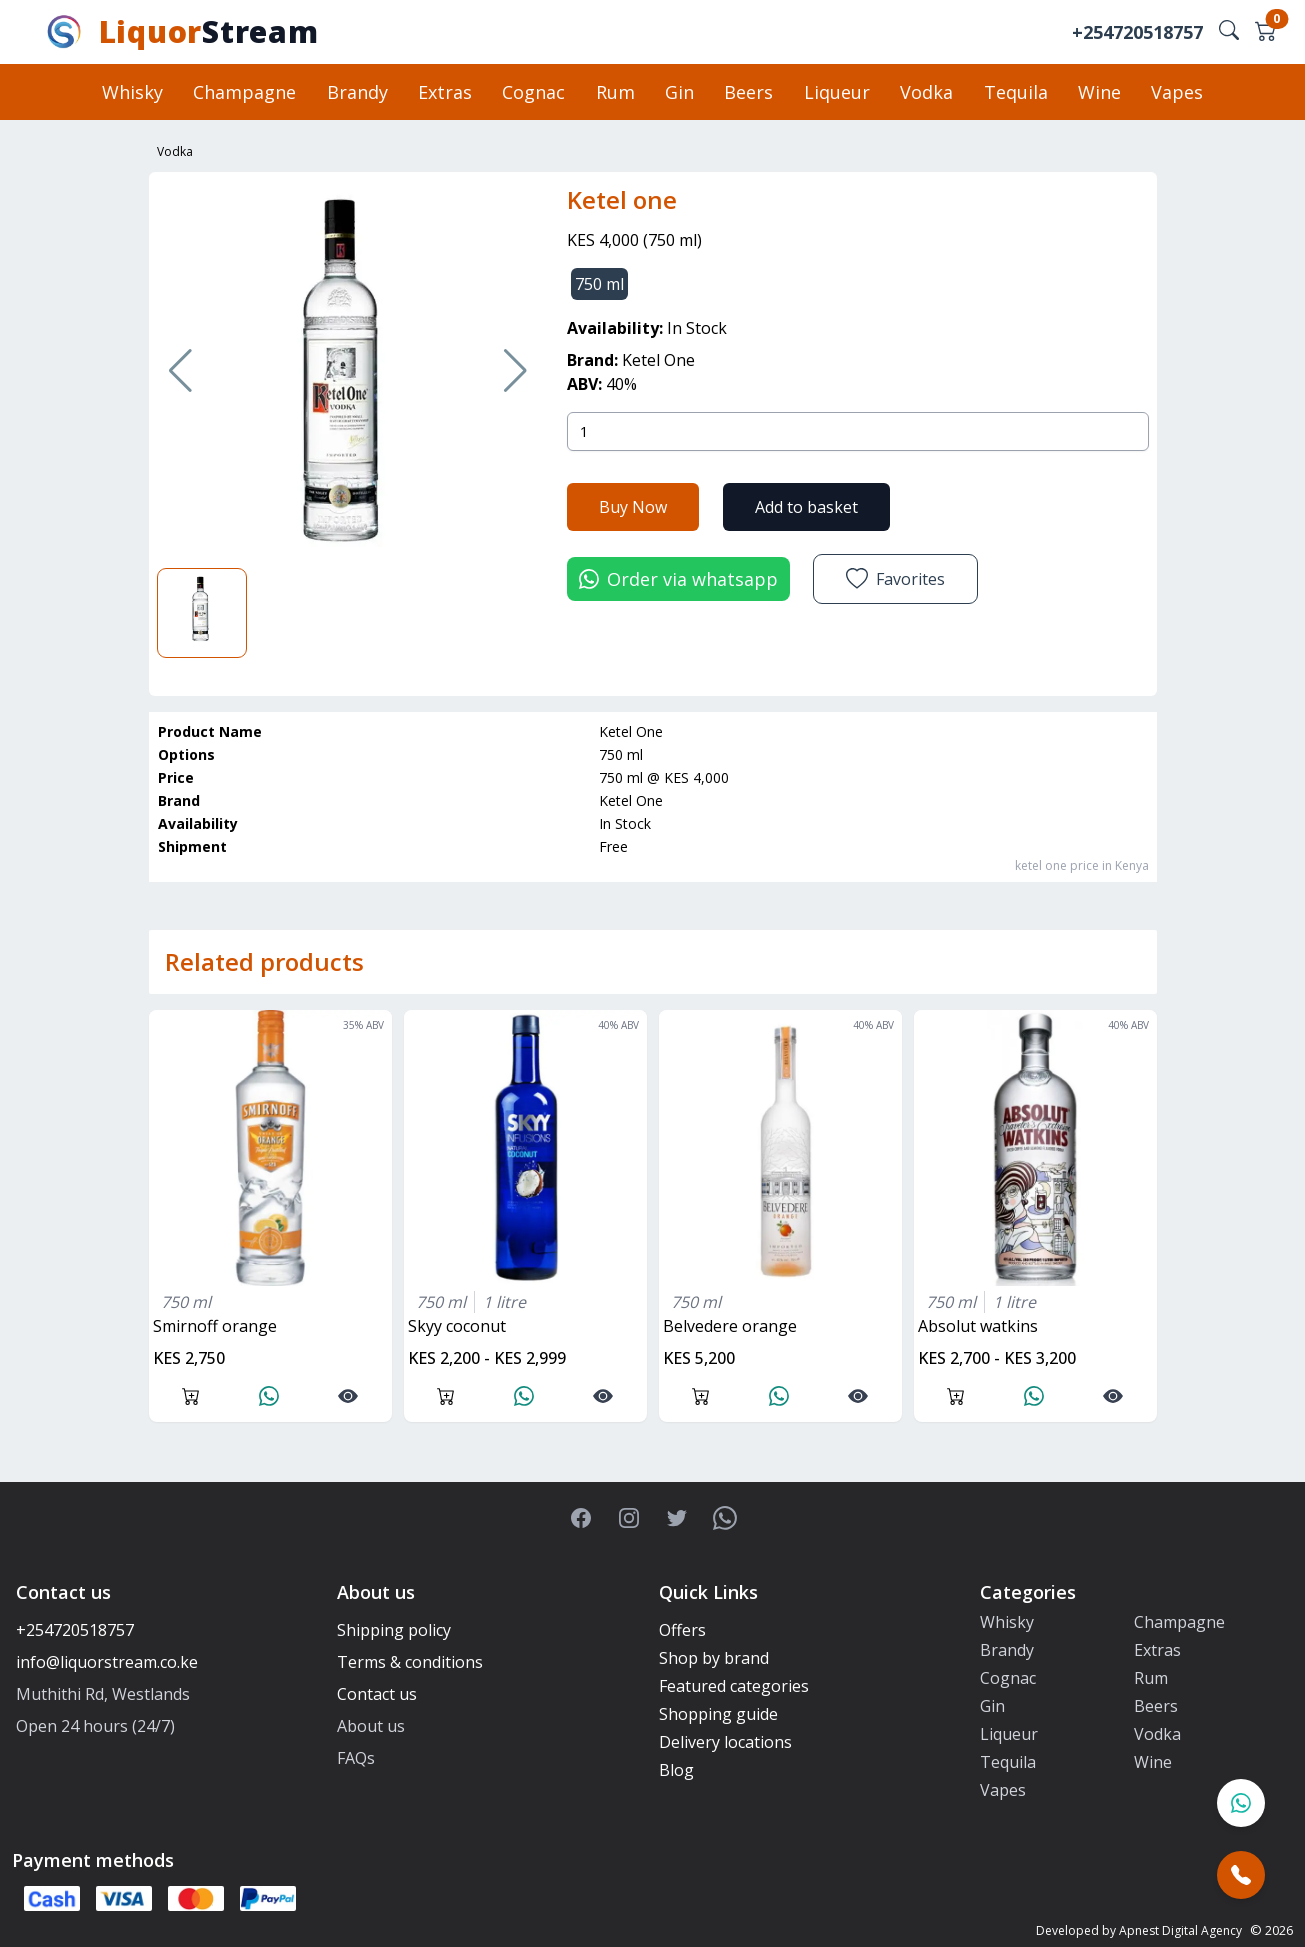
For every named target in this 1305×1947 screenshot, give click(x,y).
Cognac (534, 92)
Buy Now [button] (633, 506)
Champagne (246, 92)
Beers (748, 92)
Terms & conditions (410, 1662)
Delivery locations (725, 1742)
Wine (1097, 92)
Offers (682, 1630)
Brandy (358, 92)
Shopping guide (718, 1714)
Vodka (925, 92)
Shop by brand (714, 1658)
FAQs (356, 1758)
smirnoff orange (215, 1326)
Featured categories (734, 1686)
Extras (446, 92)
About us (371, 1726)
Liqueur (836, 92)
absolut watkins (978, 1326)
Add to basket (806, 506)
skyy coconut (457, 1326)
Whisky (134, 92)
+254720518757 (1137, 32)
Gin (679, 92)
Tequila (1014, 92)
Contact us (377, 1694)
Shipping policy (394, 1630)
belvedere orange (730, 1326)
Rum (615, 92)
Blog (676, 1770)
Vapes (1175, 92)
